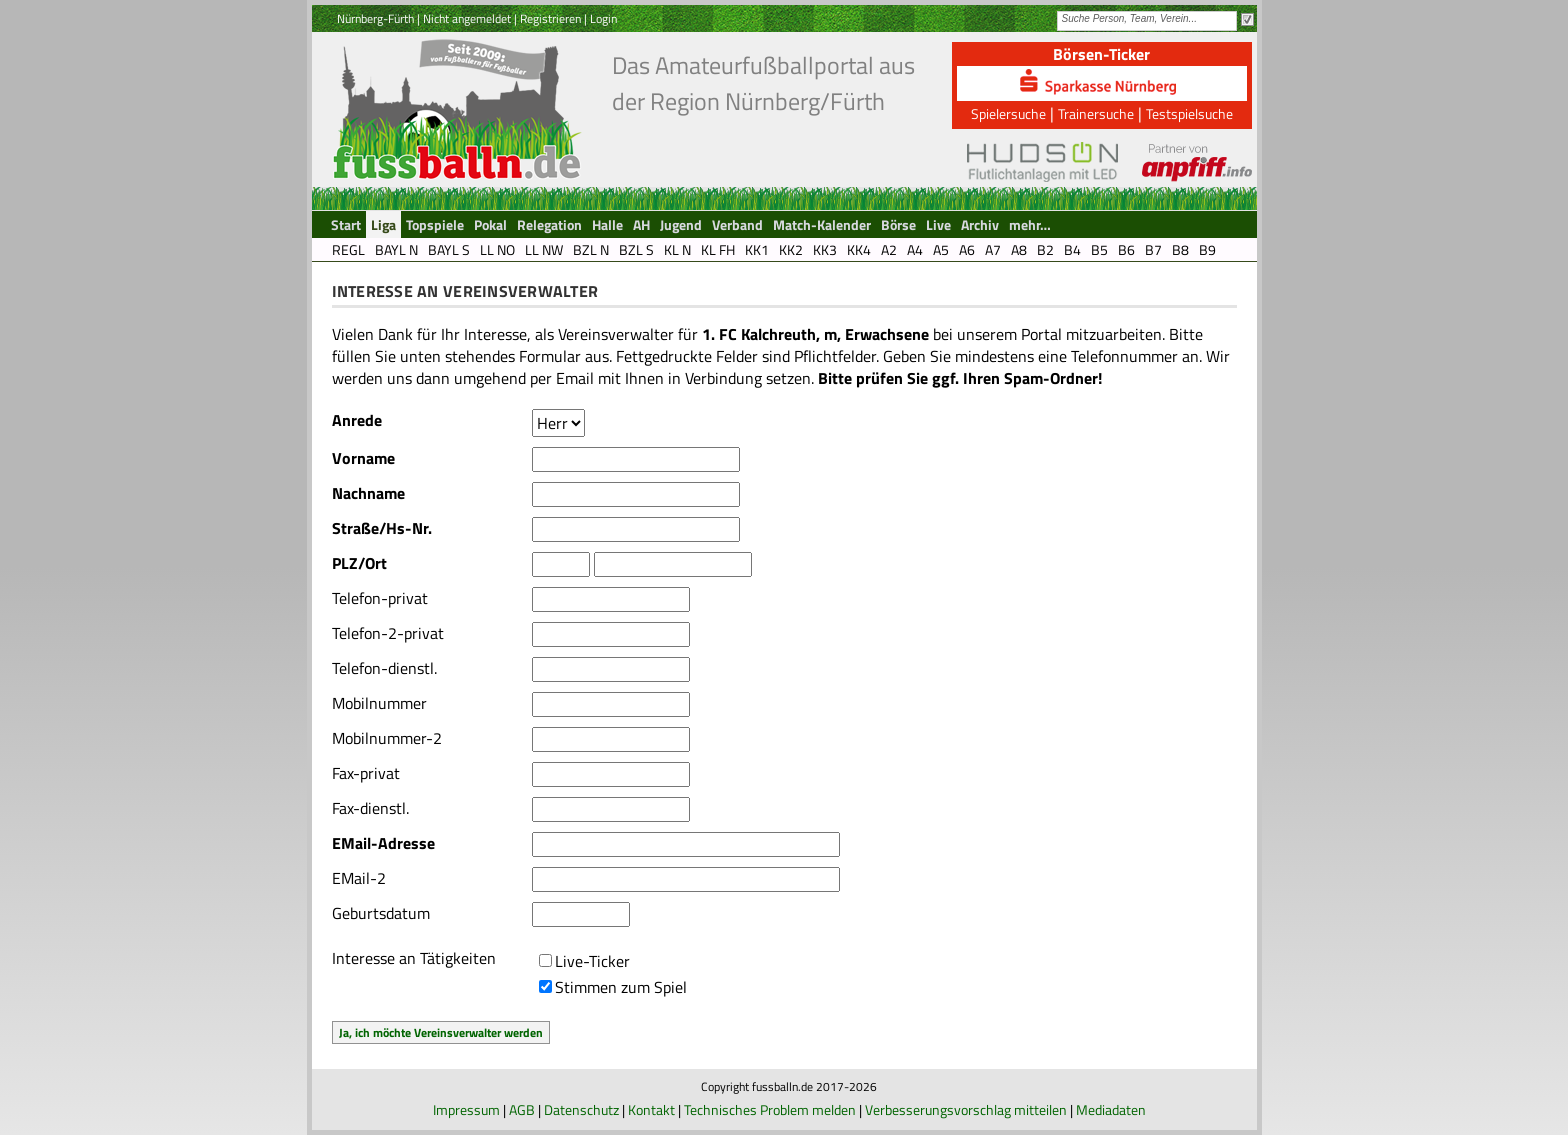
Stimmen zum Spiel (621, 987)
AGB (522, 1109)
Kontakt (651, 1109)
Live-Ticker (592, 961)
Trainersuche (1096, 113)
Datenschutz (581, 1109)
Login (603, 18)
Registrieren (550, 18)
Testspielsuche (1189, 113)
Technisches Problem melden (770, 1109)
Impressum (466, 1109)
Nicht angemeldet (467, 18)
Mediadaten (1111, 1109)
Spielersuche (1008, 113)
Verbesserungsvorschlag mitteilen (966, 1109)
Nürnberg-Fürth (375, 18)
